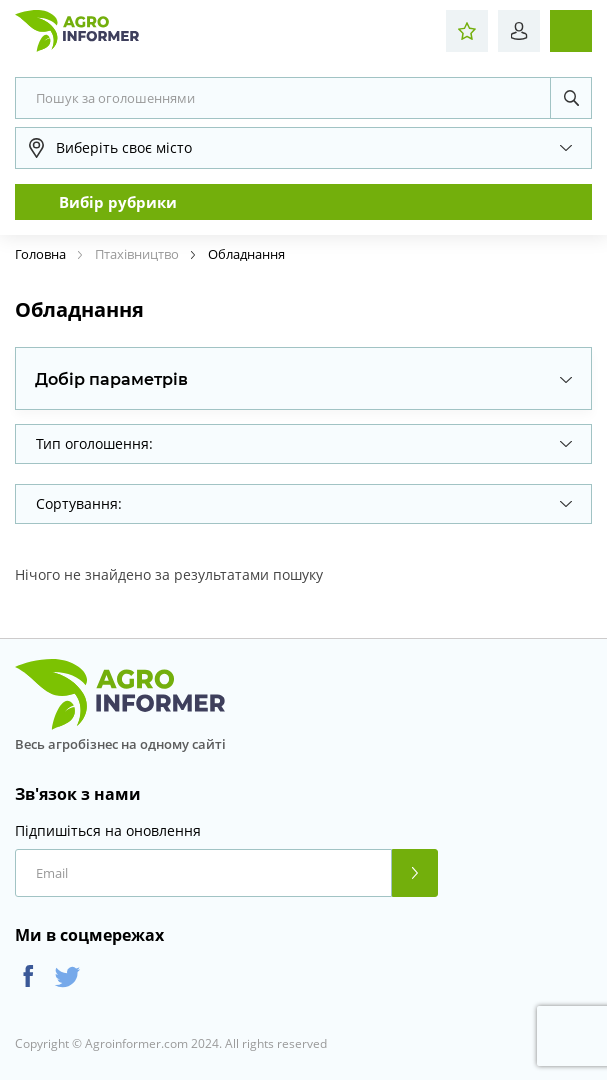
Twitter (67, 976)
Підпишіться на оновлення (108, 831)
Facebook (28, 976)
